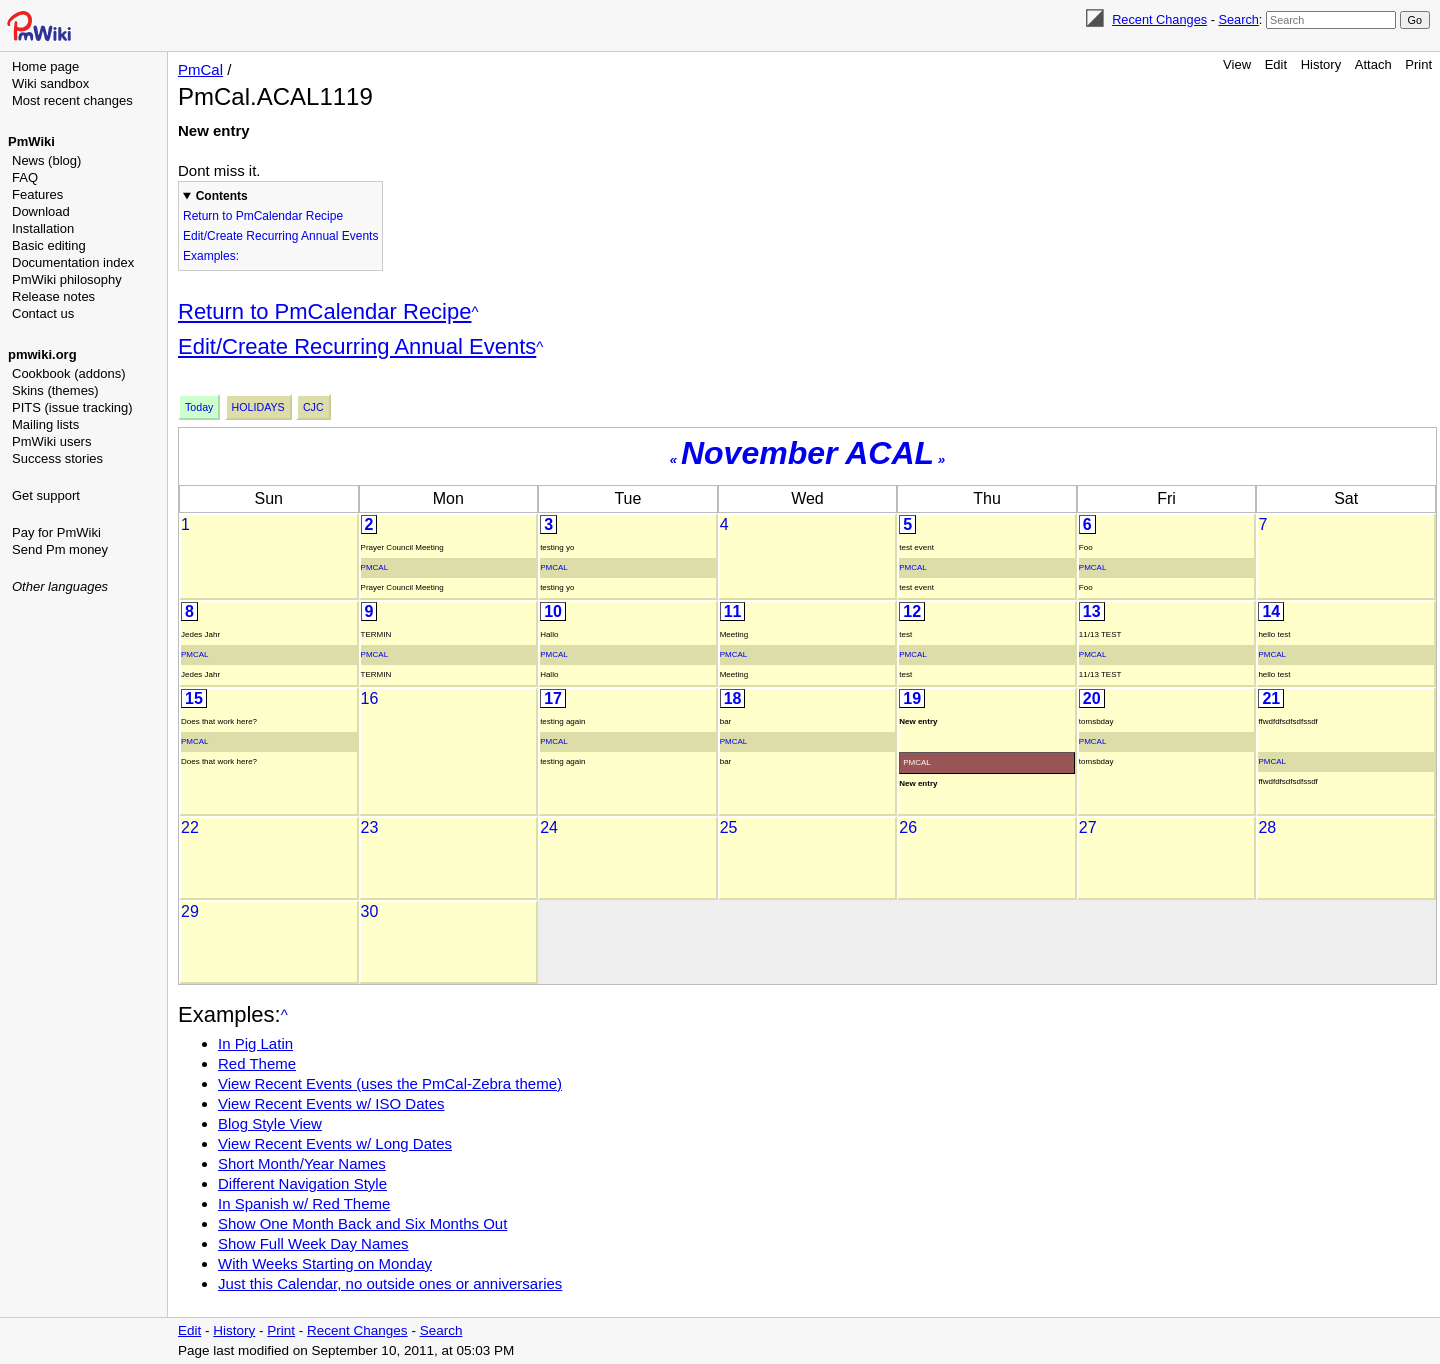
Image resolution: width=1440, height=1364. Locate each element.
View (1237, 64)
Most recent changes (72, 100)
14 (1271, 611)
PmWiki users (51, 441)
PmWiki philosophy (67, 279)
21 (1271, 698)
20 (1092, 698)
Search (1238, 19)
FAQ (25, 177)
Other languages (60, 586)
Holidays (258, 407)
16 (370, 698)
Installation (43, 228)
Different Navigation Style (302, 1183)
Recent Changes (1159, 19)
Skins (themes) (55, 390)
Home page (45, 66)
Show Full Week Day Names (313, 1243)
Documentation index (73, 262)
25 (729, 827)
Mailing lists (45, 424)
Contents (222, 196)
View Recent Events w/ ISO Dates (331, 1103)
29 (190, 911)
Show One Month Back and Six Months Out (362, 1223)
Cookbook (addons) (68, 373)
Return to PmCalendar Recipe (263, 216)
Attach (1373, 64)
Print (1418, 64)
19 (912, 698)
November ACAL (807, 453)
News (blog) (46, 160)
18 (733, 698)
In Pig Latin (255, 1043)
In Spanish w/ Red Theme (304, 1203)
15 (194, 698)
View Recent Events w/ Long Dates (335, 1143)
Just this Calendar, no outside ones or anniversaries (390, 1283)
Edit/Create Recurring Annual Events (280, 236)
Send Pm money (60, 549)
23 (370, 827)
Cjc (313, 407)
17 (553, 698)
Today (199, 407)
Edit (1276, 64)
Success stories (57, 458)
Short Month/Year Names (302, 1163)
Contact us (43, 313)
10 (553, 611)
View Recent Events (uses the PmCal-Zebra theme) (390, 1083)
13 (1092, 611)
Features (37, 194)
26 (908, 827)
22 (190, 827)
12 (912, 611)
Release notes (53, 296)
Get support (46, 495)
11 (733, 611)
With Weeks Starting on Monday (325, 1263)
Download (41, 211)
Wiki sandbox (50, 83)
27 (1088, 827)
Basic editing (49, 245)
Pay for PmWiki (56, 532)
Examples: (211, 256)
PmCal (200, 69)
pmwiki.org (42, 354)
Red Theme (257, 1063)
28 (1267, 827)
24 (549, 827)
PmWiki (31, 141)
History (1321, 64)
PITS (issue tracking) (72, 407)
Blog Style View (270, 1123)
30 (370, 911)
